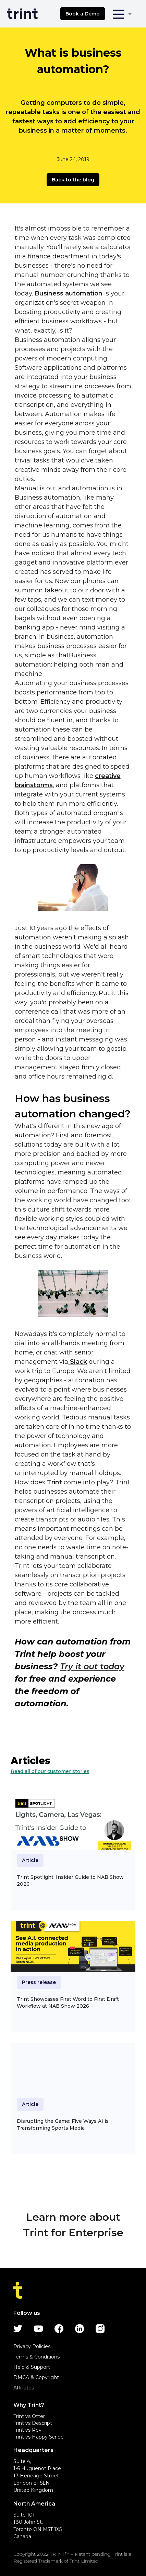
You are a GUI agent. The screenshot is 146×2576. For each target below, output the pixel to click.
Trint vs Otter (29, 2416)
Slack (77, 1361)
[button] (122, 13)
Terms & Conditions (36, 2357)
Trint (53, 1482)
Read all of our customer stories (50, 1771)
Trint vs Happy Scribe (38, 2437)
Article (30, 1860)
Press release (39, 1982)
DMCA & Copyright (36, 2377)
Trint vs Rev (27, 2430)
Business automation (67, 293)
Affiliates (23, 2388)
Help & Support (31, 2367)
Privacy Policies (31, 2346)
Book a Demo (82, 14)
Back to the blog (73, 180)
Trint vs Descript (32, 2423)
